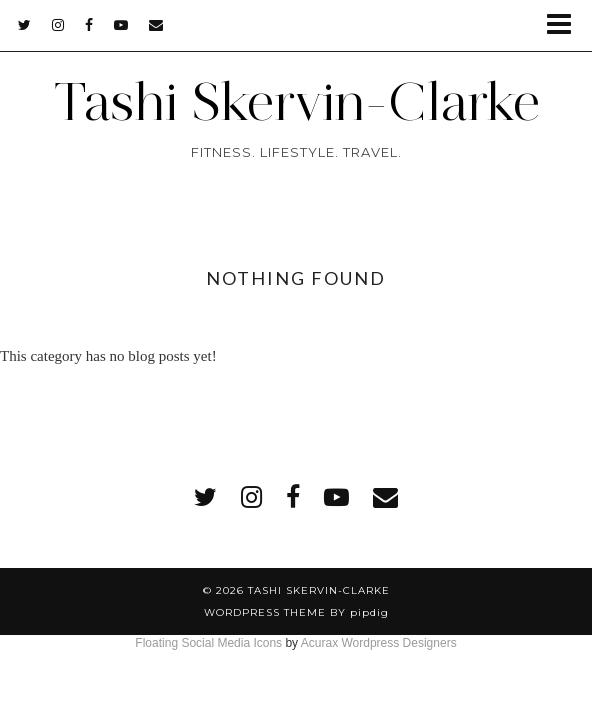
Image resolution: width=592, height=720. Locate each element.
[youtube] (121, 25)
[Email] (156, 25)
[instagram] (58, 25)
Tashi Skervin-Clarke (296, 101)
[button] (565, 25)
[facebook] (89, 25)
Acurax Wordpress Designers (379, 643)
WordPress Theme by (296, 612)
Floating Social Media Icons (208, 643)
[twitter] (25, 25)
